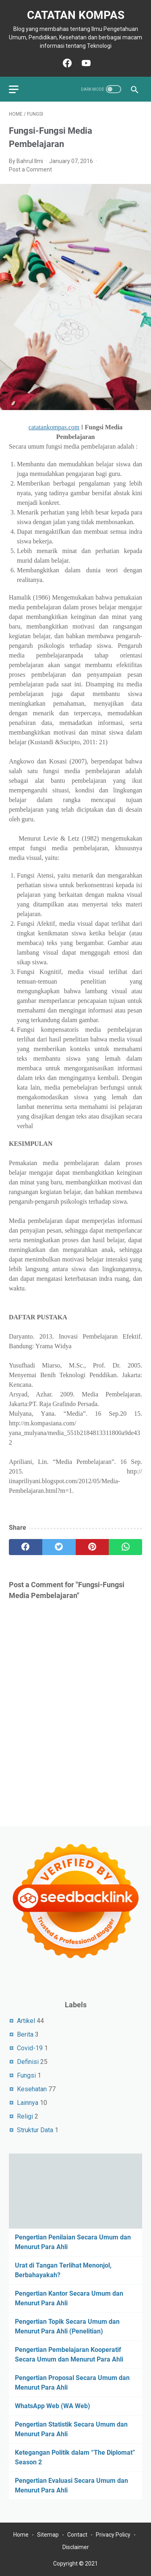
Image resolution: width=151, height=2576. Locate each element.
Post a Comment (30, 169)
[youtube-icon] (85, 63)
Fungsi (26, 2075)
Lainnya (27, 2103)
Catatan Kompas (75, 15)
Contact (77, 2534)
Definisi (28, 2062)
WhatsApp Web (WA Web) (52, 2406)
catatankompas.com (54, 427)
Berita (25, 2034)
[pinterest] (92, 1547)
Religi (25, 2116)
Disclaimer (75, 2547)
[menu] (18, 89)
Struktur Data (35, 2130)
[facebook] (25, 1547)
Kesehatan (32, 2089)
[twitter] (59, 1547)
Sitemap (48, 2534)
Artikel (26, 2021)
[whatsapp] (125, 1547)
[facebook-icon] (66, 63)
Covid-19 (30, 2048)
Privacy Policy (113, 2534)
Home (21, 2534)
